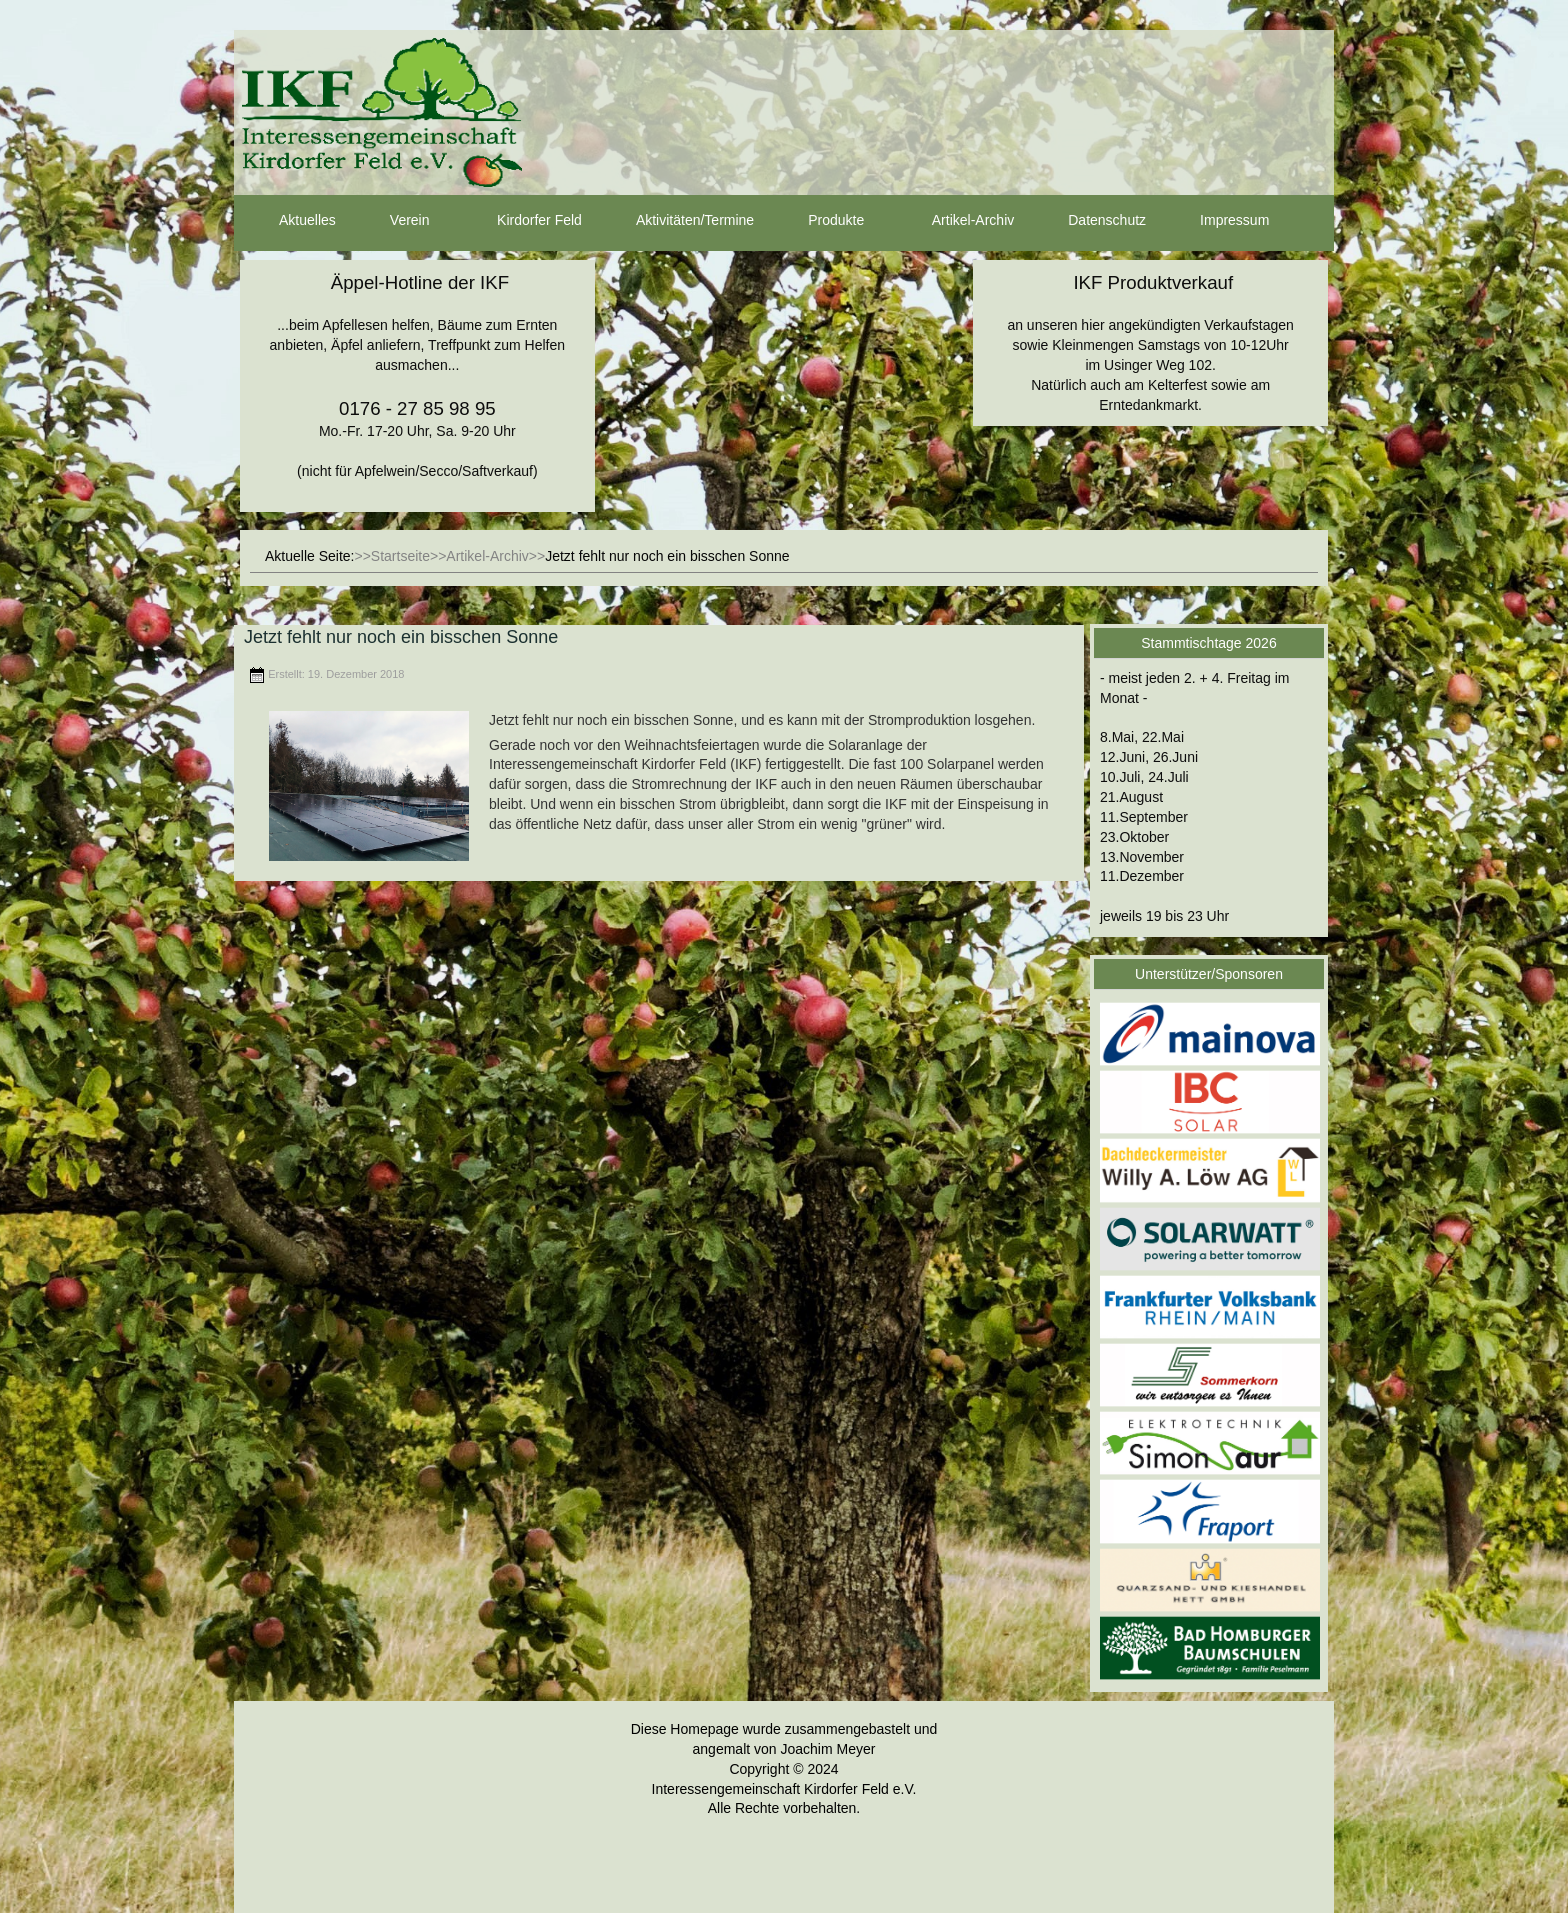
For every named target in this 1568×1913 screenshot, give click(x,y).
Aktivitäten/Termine (677, 221)
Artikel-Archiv (955, 221)
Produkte (818, 221)
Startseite (400, 556)
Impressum (1216, 221)
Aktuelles (289, 221)
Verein (392, 221)
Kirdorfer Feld (521, 221)
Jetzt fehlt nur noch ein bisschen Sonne (401, 637)
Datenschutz (1089, 221)
